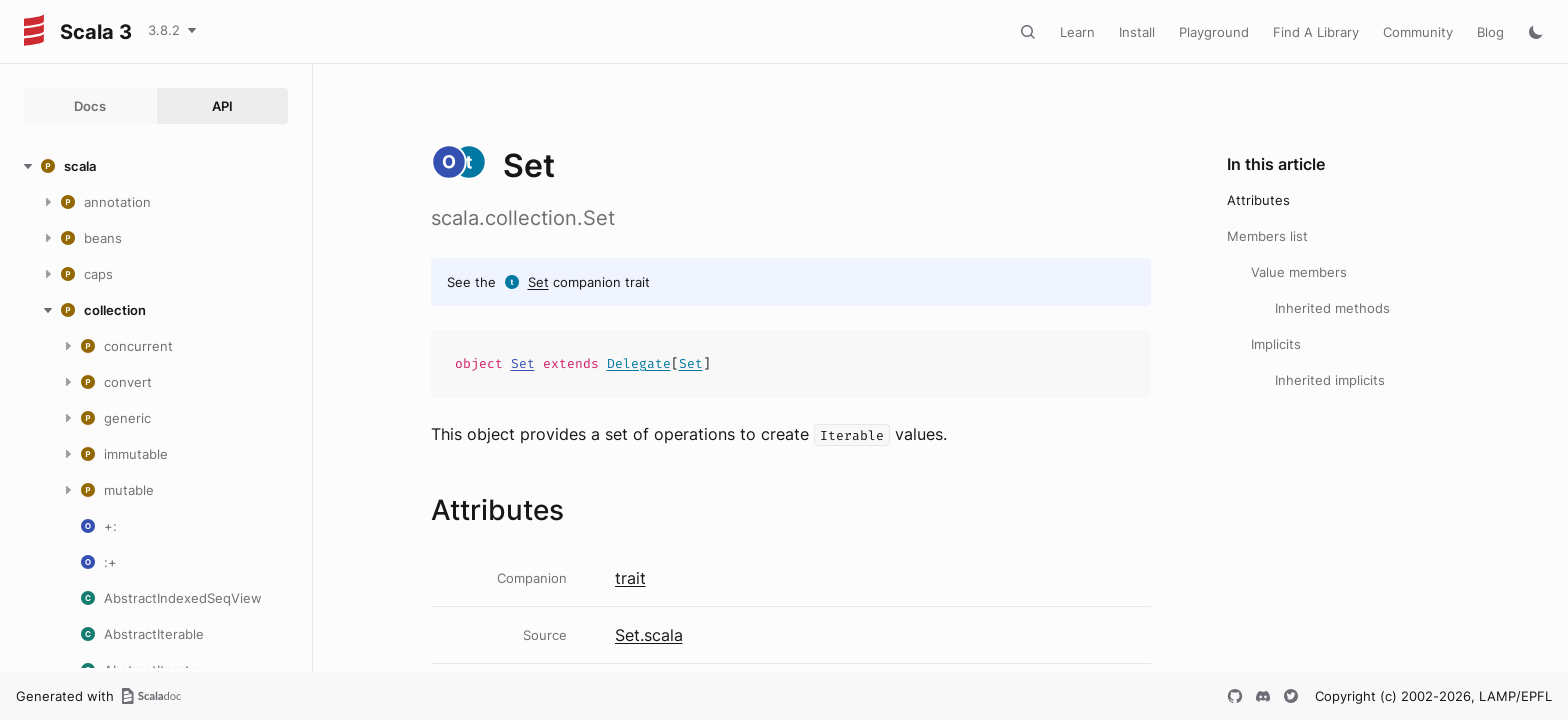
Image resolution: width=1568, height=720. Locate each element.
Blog (1490, 32)
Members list (1267, 236)
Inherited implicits (1330, 380)
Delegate (639, 363)
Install (1137, 32)
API (222, 106)
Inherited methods (1332, 308)
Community (1418, 32)
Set (538, 282)
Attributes (1258, 200)
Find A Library (1316, 32)
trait (630, 578)
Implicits (1276, 344)
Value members (1299, 272)
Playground (1214, 32)
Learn (1077, 32)
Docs (90, 106)
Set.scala (649, 635)
